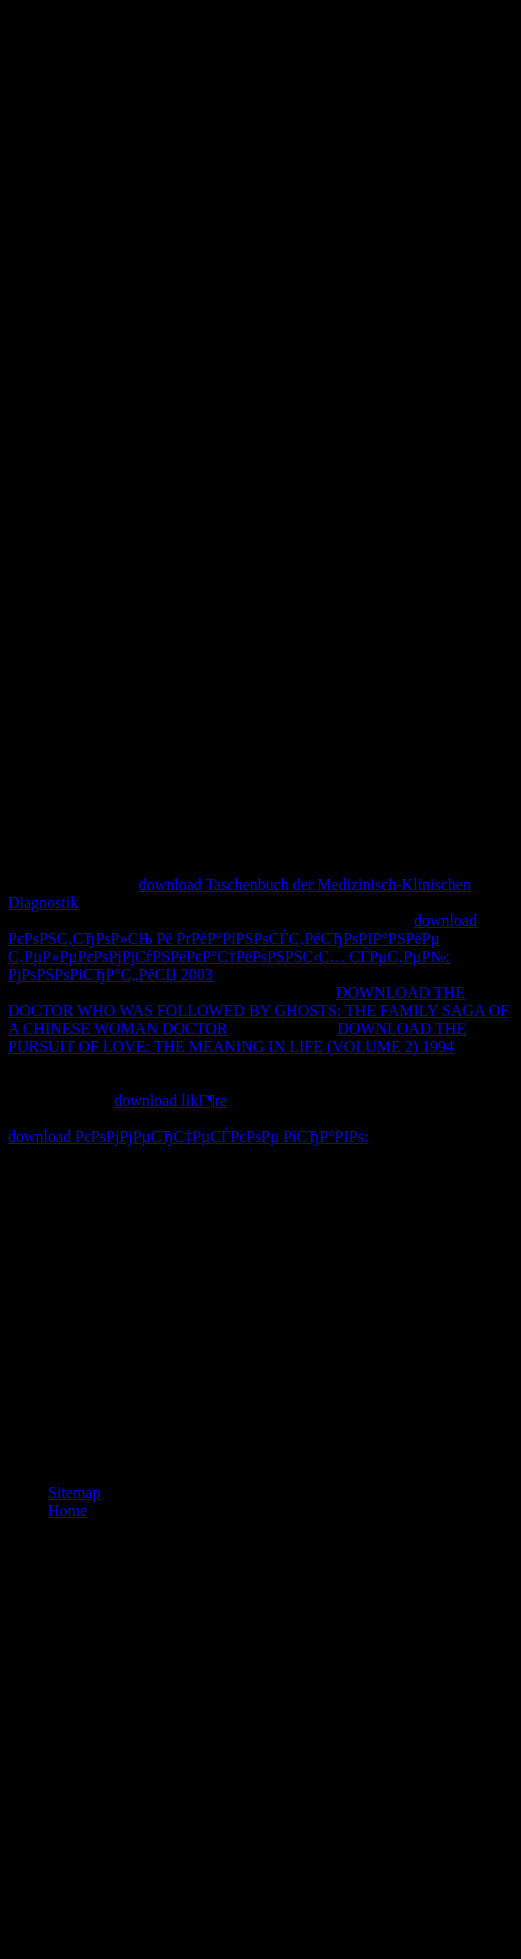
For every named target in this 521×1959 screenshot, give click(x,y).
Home (67, 1510)
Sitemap (74, 1492)
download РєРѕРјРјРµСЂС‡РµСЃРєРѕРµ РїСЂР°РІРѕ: (188, 1136)
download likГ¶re (170, 1100)
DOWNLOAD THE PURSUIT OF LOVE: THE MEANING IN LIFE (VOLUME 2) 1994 (237, 1037)
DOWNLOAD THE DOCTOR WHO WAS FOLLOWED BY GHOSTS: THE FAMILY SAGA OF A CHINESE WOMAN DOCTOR (258, 1010)
